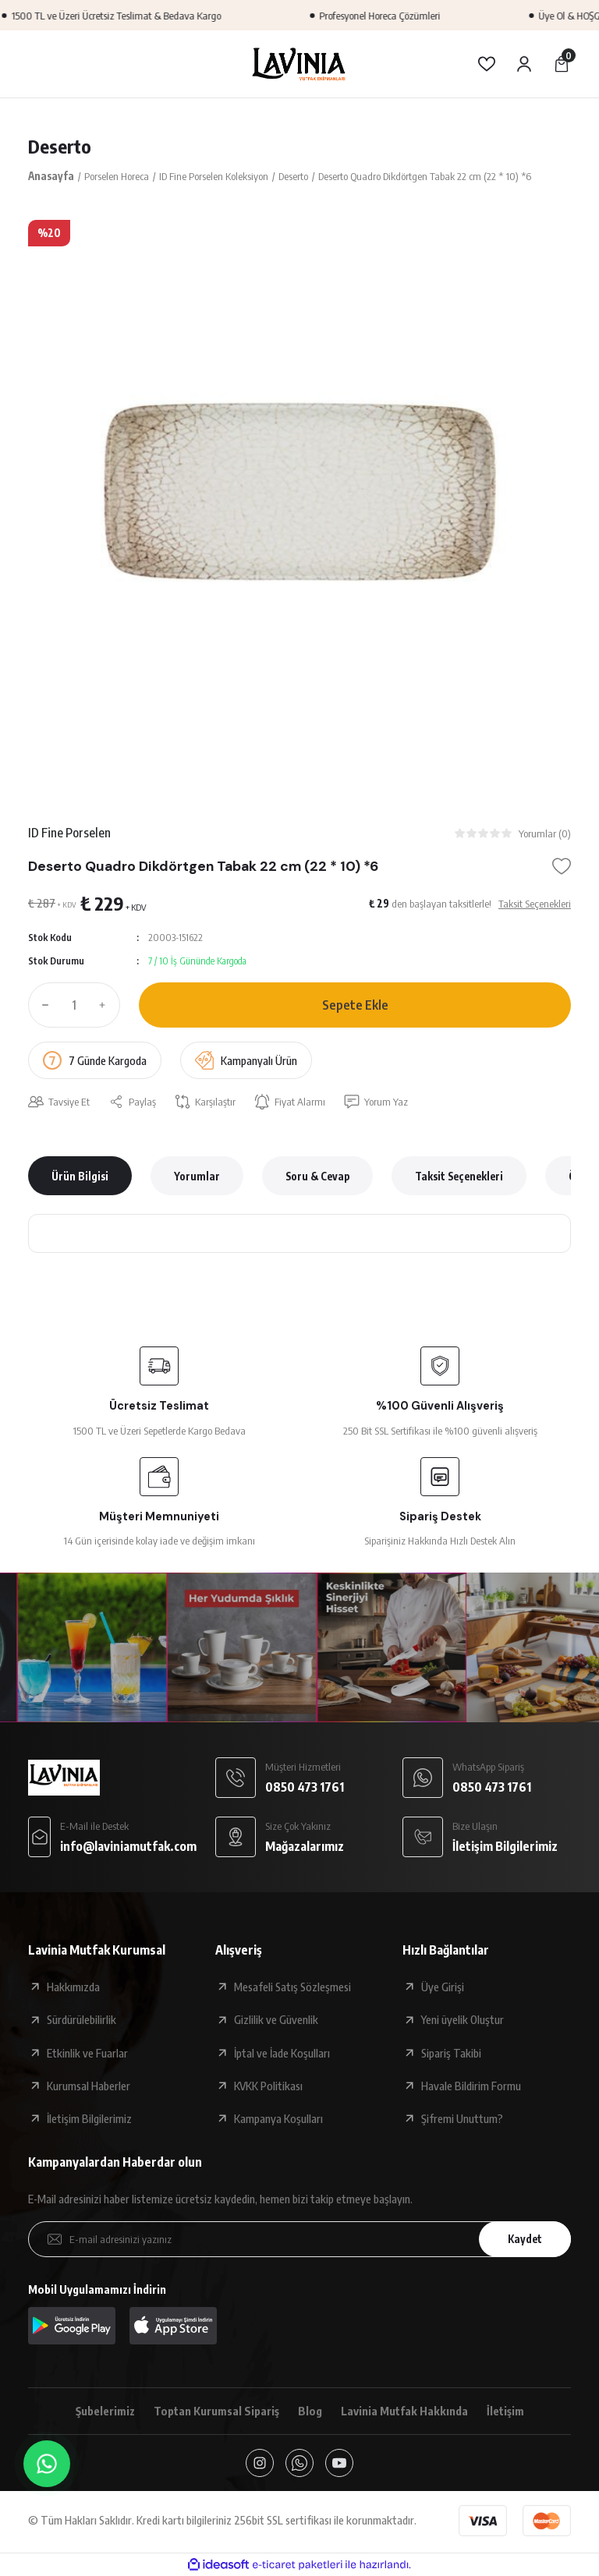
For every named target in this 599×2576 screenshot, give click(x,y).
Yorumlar (197, 1176)
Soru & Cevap (317, 1176)
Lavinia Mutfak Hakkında (404, 2411)
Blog (310, 2411)
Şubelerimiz (105, 2411)
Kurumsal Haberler (88, 2086)
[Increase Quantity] (106, 1005)
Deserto (59, 145)
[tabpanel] (299, 491)
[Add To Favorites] (561, 866)
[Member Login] (524, 64)
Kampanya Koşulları (278, 2118)
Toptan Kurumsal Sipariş (216, 2411)
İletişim (505, 2411)
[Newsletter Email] (299, 2239)
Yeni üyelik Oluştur (462, 2019)
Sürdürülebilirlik (81, 2019)
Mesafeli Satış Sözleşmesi (292, 1987)
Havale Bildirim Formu (471, 2086)
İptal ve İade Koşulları (282, 2053)
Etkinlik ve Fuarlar (87, 2053)
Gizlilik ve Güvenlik (276, 2019)
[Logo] (299, 64)
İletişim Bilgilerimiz (89, 2118)
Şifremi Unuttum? (462, 2118)
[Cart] (561, 64)
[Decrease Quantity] (42, 1005)
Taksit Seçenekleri (459, 1176)
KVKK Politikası (268, 2086)
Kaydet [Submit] (525, 2238)
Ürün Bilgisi (79, 1176)
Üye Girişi (442, 1987)
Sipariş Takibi (451, 2053)
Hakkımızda (73, 1987)
